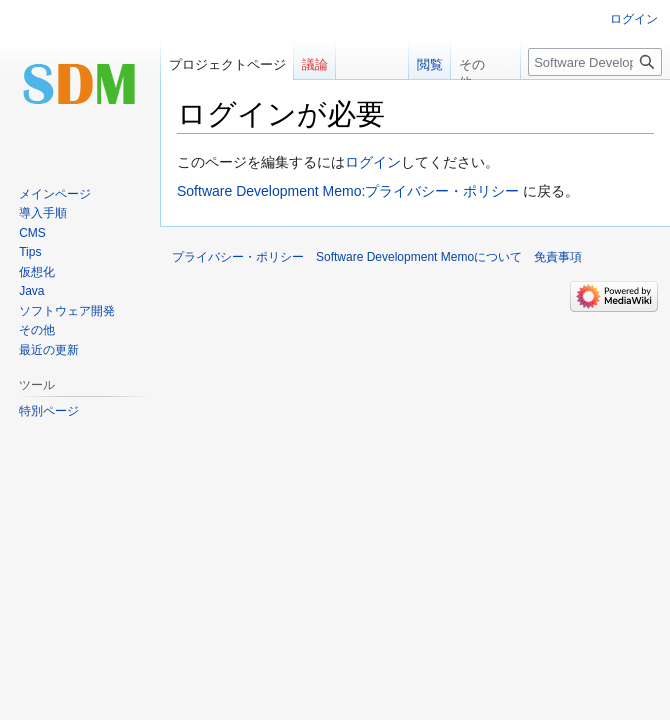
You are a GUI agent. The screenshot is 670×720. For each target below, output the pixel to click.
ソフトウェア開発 (67, 311)
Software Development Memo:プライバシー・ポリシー (348, 191)
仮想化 (37, 272)
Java (31, 291)
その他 (37, 330)
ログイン (373, 162)
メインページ (55, 194)
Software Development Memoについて (419, 257)
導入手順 (43, 213)
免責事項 (558, 257)
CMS (32, 233)
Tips (30, 252)
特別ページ (49, 411)
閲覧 (419, 64)
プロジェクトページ (227, 64)
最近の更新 (49, 350)
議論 (315, 64)
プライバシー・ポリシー (238, 257)
